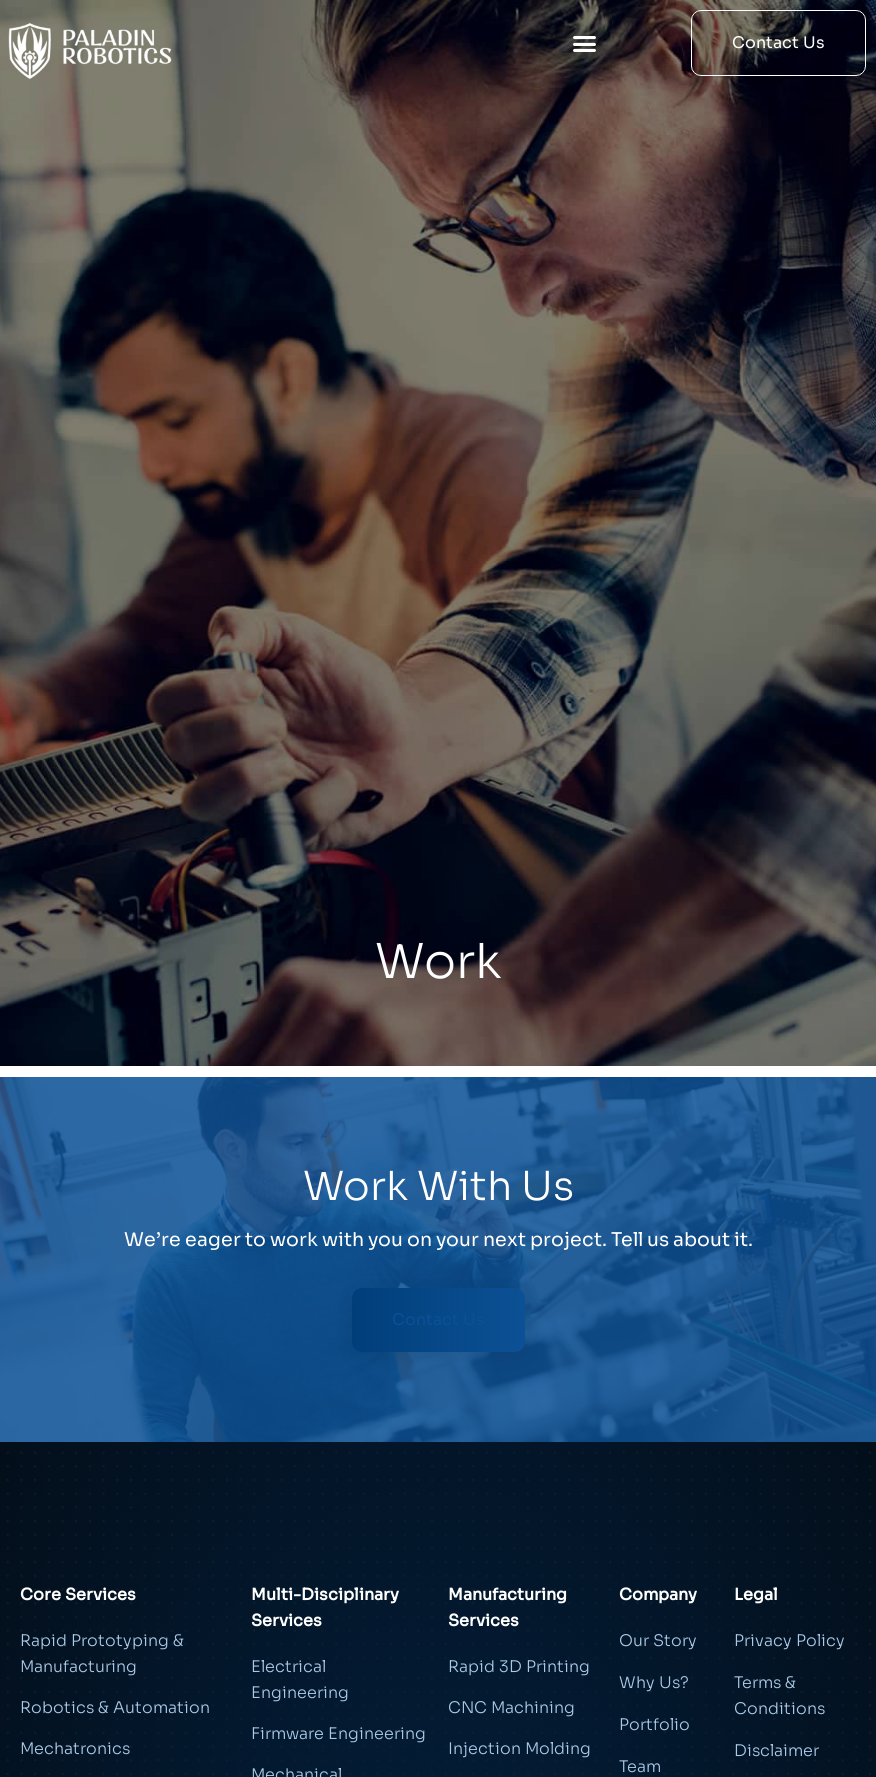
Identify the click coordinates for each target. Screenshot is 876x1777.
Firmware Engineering (338, 1733)
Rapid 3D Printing (519, 1666)
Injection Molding (519, 1748)
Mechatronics (75, 1748)
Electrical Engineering (300, 1679)
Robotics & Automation (115, 1707)
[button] (585, 43)
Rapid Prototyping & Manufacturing (102, 1653)
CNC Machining (511, 1707)
